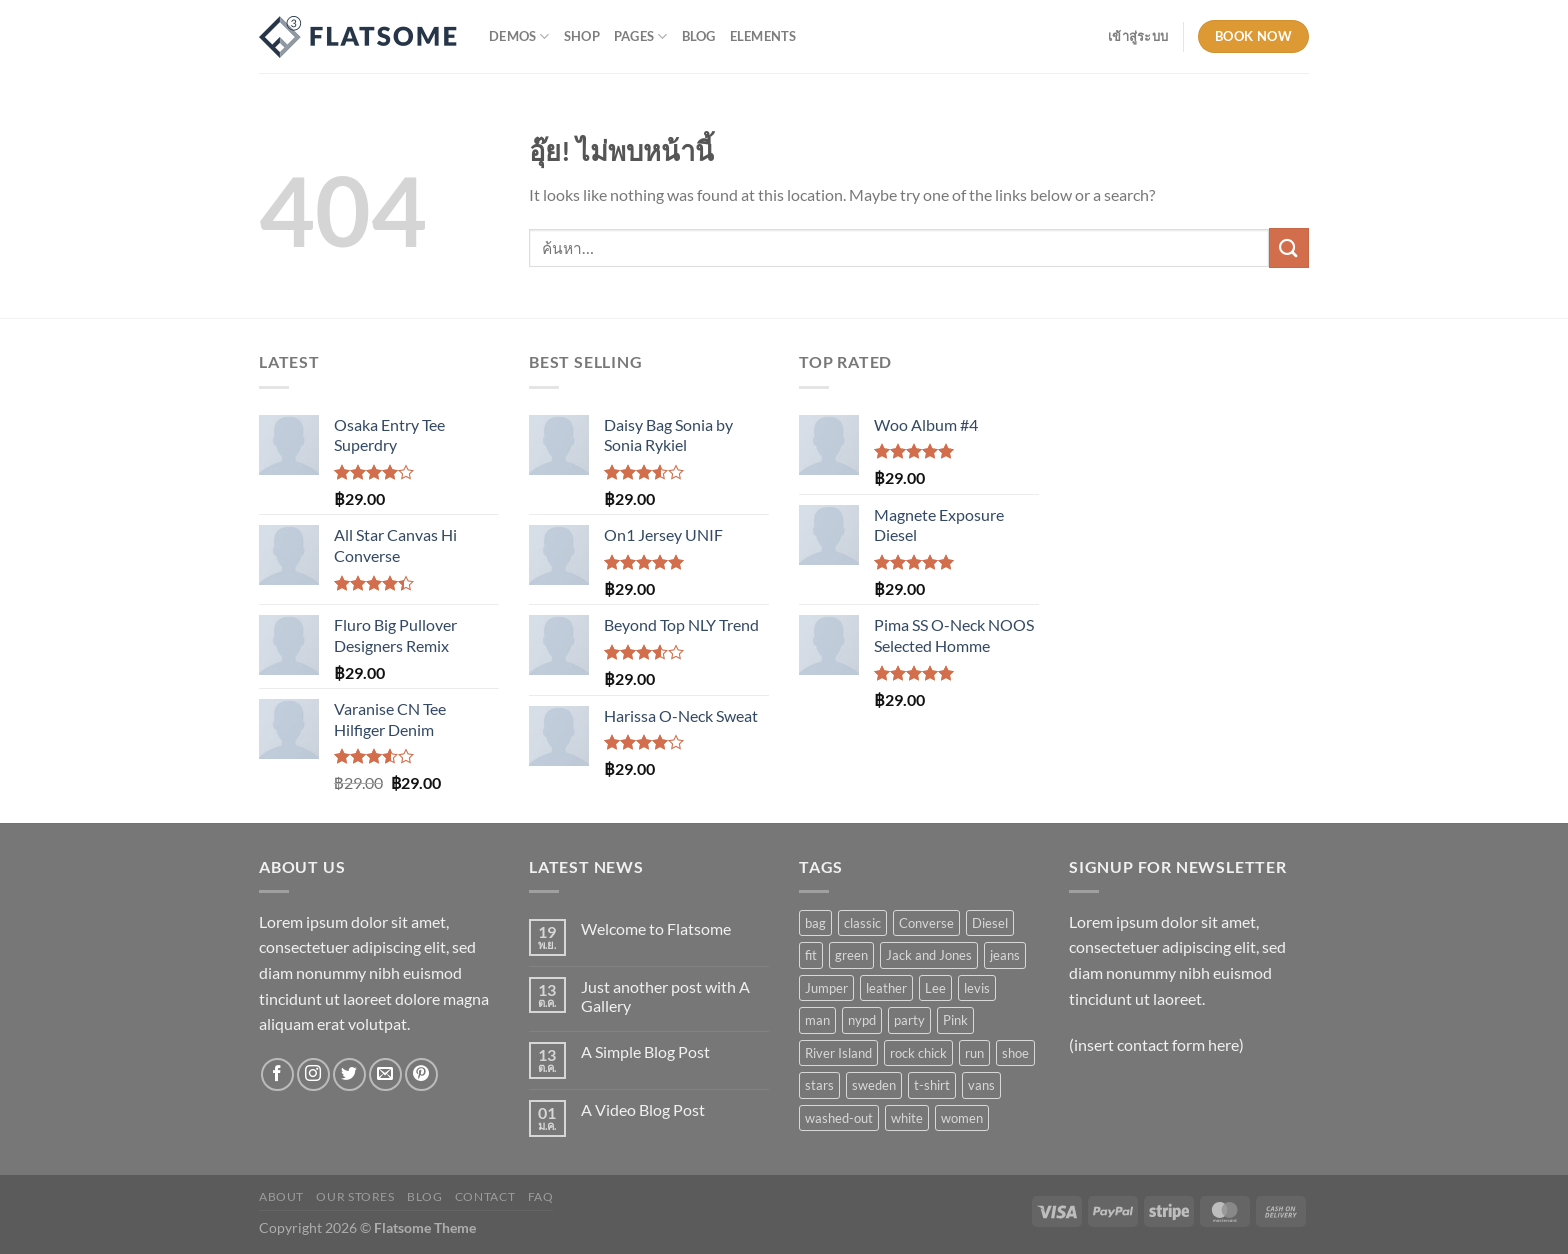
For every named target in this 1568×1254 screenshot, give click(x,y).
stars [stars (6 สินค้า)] (819, 1085)
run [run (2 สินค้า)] (974, 1053)
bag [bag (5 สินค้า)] (815, 923)
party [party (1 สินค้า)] (909, 1020)
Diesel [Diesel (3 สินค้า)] (990, 923)
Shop (582, 36)
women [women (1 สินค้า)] (962, 1118)
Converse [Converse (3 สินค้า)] (926, 923)
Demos (519, 36)
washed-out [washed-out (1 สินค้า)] (839, 1118)
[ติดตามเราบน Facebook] (277, 1074)
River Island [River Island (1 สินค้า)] (838, 1053)
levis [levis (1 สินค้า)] (977, 988)
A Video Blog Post (643, 1109)
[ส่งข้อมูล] (1289, 247)
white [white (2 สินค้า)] (907, 1118)
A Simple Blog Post (645, 1051)
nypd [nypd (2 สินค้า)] (862, 1020)
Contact (485, 1196)
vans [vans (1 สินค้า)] (981, 1085)
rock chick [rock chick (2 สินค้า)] (918, 1053)
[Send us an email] (385, 1074)
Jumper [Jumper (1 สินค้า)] (826, 988)
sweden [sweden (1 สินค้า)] (874, 1085)
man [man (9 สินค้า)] (817, 1020)
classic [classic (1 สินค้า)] (862, 923)
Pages (641, 36)
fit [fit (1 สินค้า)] (811, 955)
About (281, 1196)
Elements (763, 36)
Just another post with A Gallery (665, 996)
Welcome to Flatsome (656, 928)
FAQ (541, 1196)
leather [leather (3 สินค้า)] (886, 988)
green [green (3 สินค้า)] (851, 955)
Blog (699, 36)
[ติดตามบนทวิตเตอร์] (349, 1074)
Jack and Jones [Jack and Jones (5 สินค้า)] (929, 955)
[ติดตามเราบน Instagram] (313, 1074)
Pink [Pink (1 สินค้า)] (955, 1020)
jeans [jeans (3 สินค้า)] (1005, 955)
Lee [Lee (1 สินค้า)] (935, 988)
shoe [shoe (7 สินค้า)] (1015, 1053)
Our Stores (355, 1196)
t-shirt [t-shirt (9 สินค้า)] (932, 1085)
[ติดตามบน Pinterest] (421, 1074)
